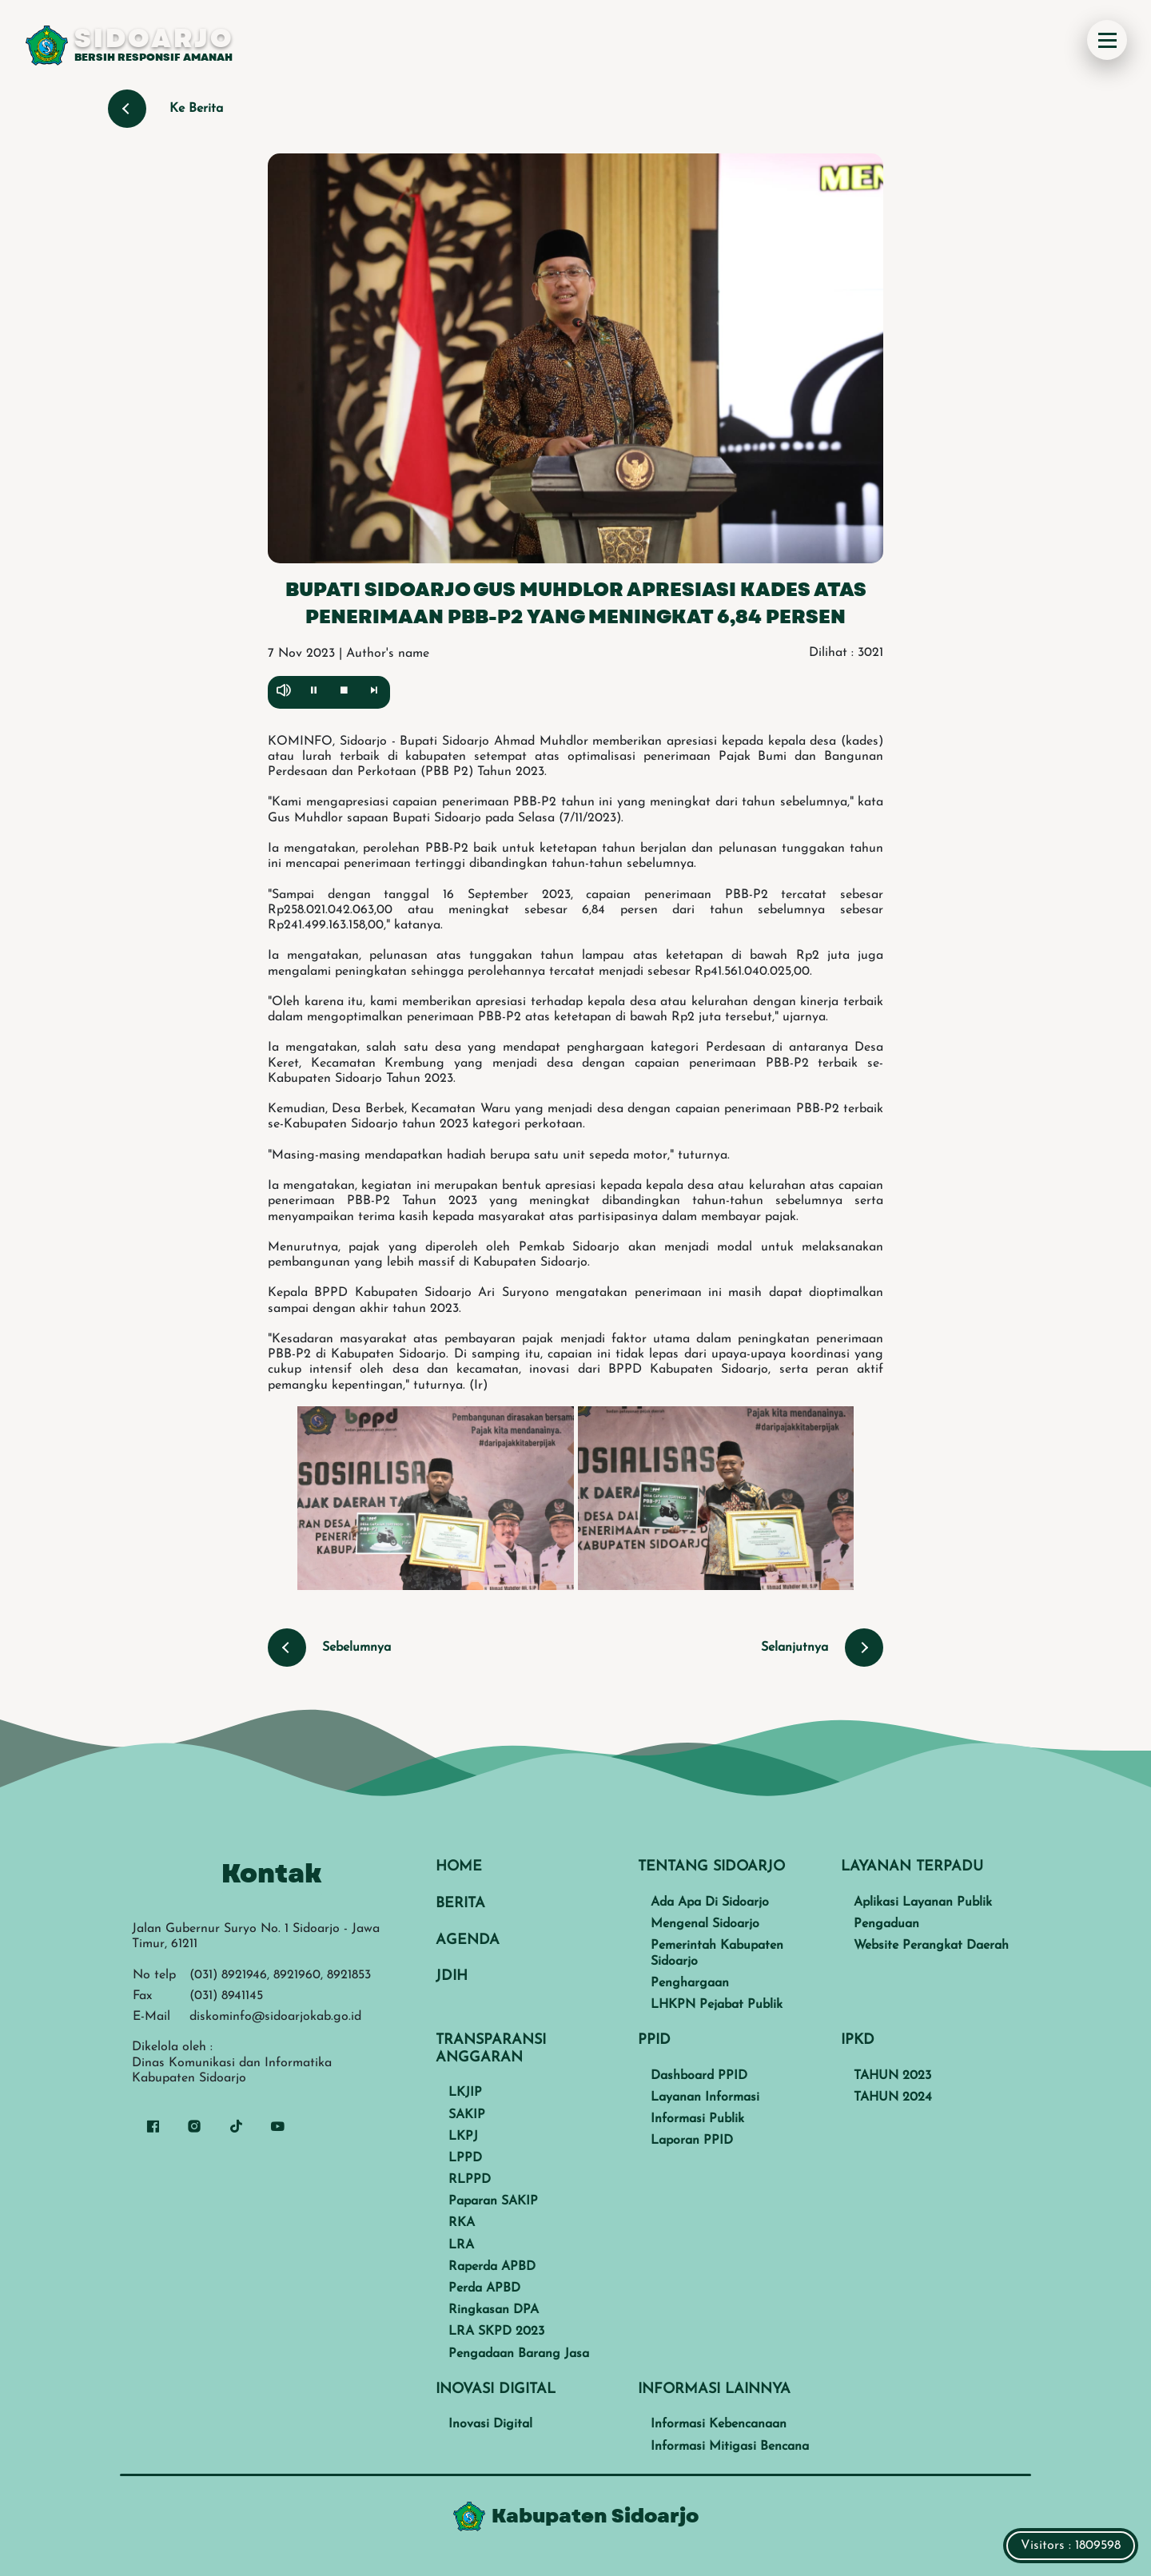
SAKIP (466, 2115)
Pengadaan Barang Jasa (518, 2353)
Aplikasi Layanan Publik (923, 1902)
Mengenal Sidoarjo (705, 1924)
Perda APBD (484, 2288)
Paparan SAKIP (493, 2201)
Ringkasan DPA (493, 2310)
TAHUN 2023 (892, 2075)
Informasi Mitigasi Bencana (730, 2446)
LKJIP (465, 2092)
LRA (461, 2245)
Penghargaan (690, 1983)
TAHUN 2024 (893, 2097)
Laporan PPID (692, 2140)
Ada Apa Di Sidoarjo (710, 1902)
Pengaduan (886, 1924)
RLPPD (469, 2179)
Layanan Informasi (705, 2097)
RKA (461, 2222)
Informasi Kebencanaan (719, 2424)
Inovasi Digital (490, 2424)
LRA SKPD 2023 (496, 2331)
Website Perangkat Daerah (931, 1945)
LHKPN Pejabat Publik (717, 2004)
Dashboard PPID (699, 2075)
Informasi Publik (697, 2119)
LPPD (465, 2158)
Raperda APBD (492, 2266)
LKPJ (463, 2136)
